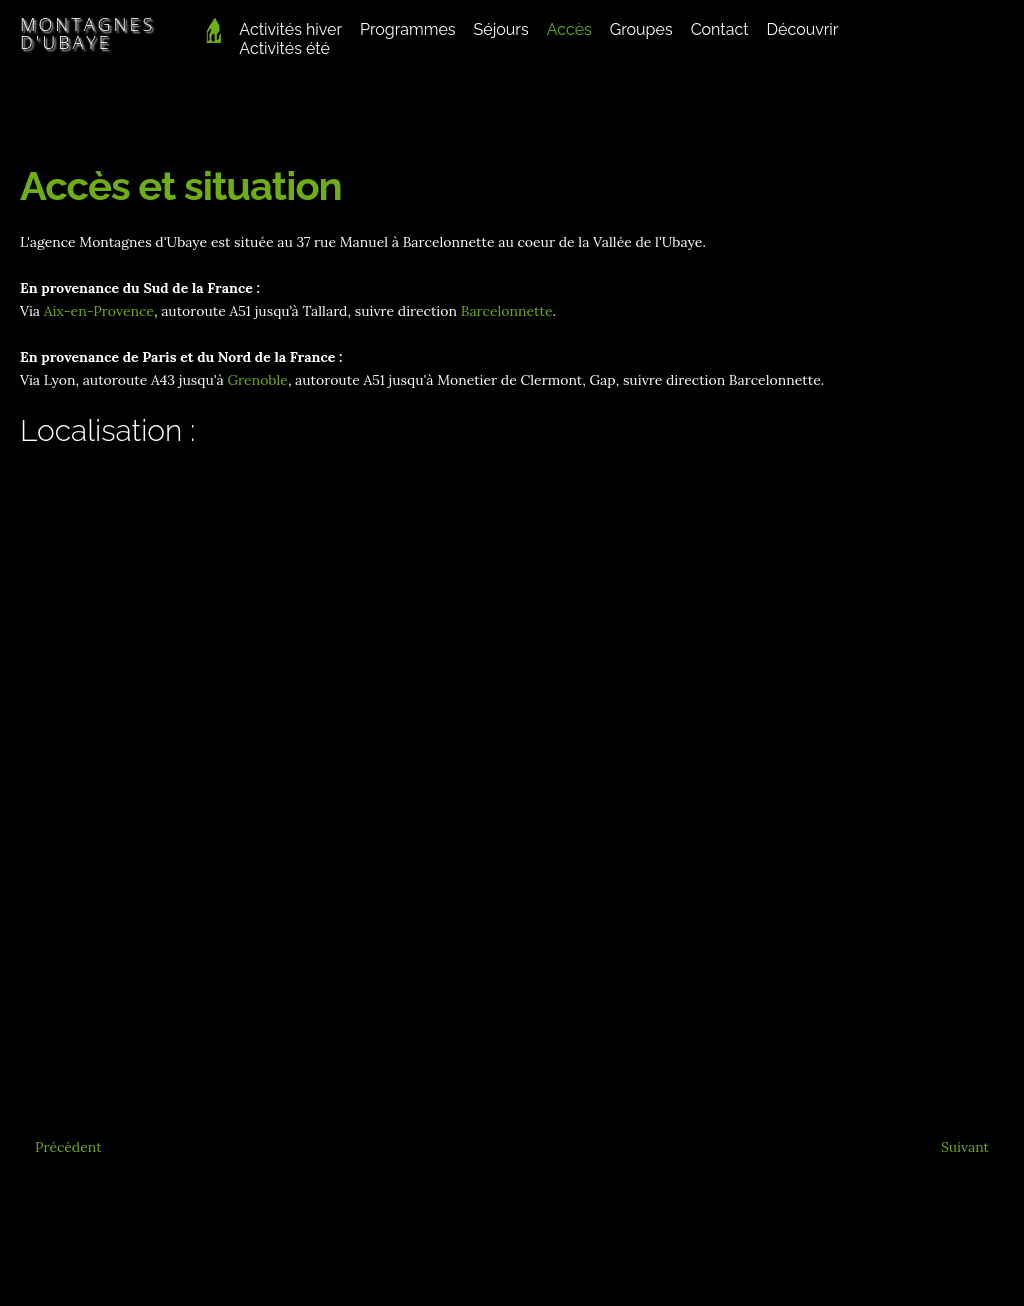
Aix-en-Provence (99, 311)
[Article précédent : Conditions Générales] (68, 1147)
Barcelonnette (507, 311)
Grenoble (257, 380)
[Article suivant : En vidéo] (965, 1147)
